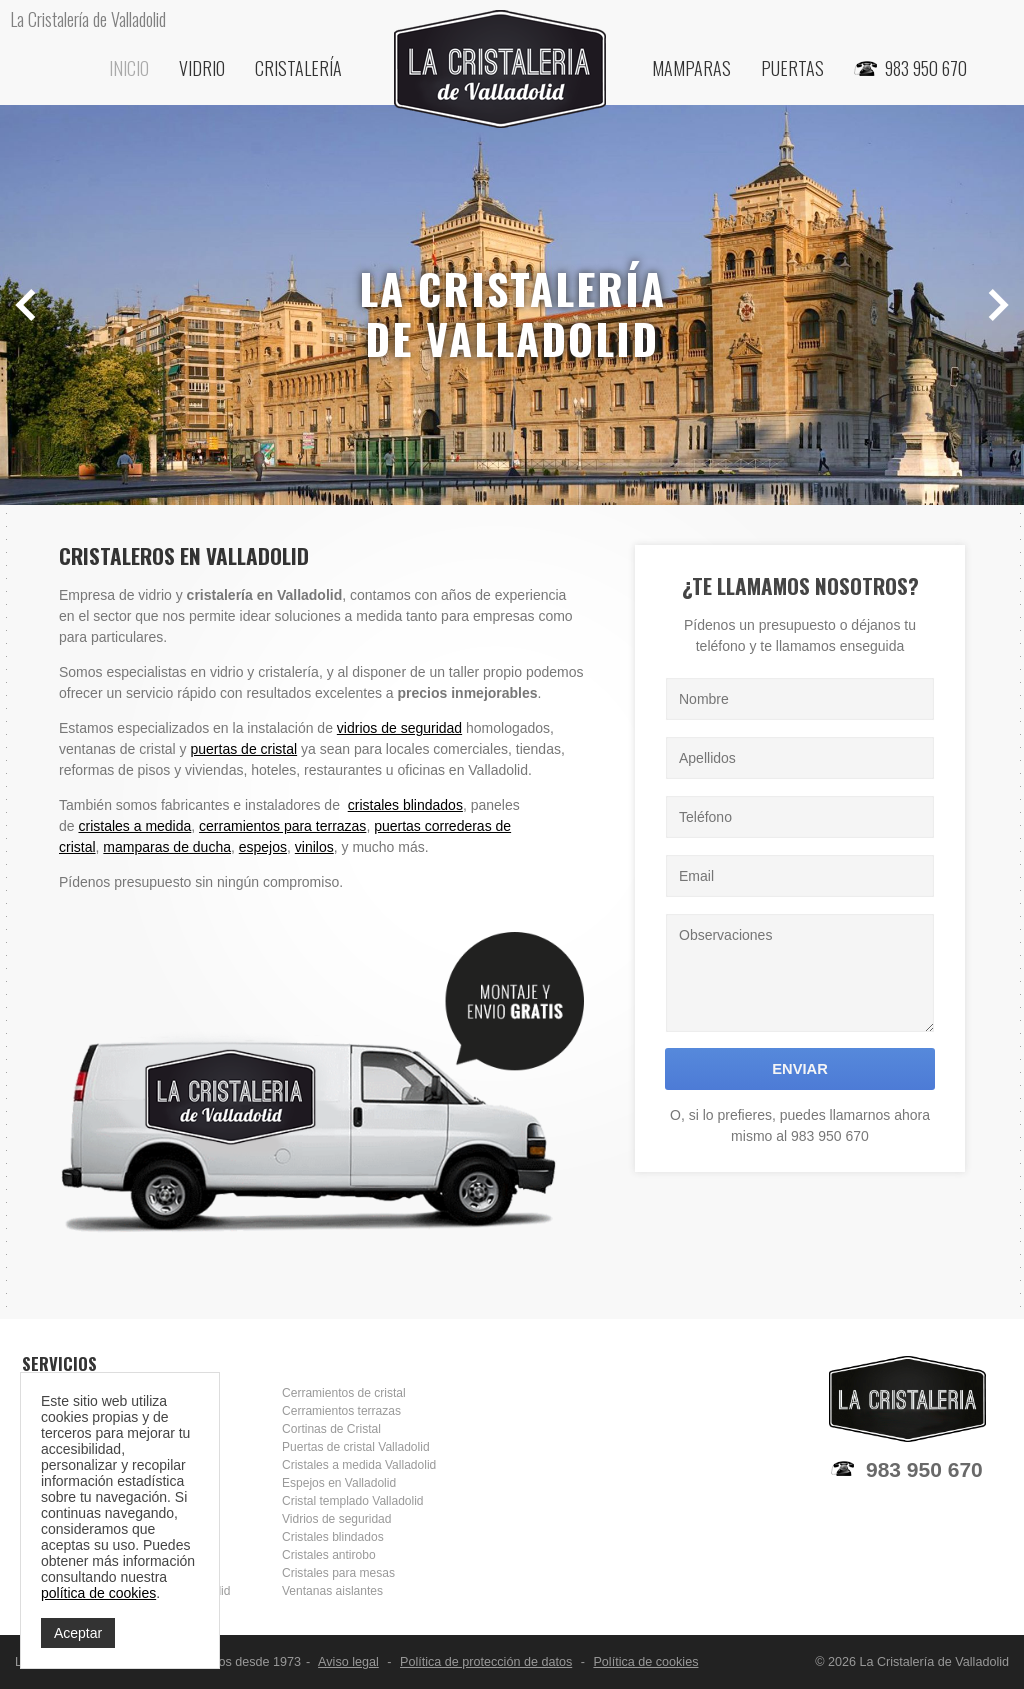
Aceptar (78, 1633)
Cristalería (298, 68)
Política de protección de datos (486, 1662)
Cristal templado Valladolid (353, 1501)
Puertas (792, 68)
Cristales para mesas (338, 1573)
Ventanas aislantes (332, 1591)
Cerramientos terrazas (341, 1411)
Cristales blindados (333, 1537)
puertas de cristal (244, 749)
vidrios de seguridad (399, 728)
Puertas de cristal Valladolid (356, 1447)
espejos (263, 847)
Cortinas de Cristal (331, 1429)
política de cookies (98, 1593)
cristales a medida (134, 826)
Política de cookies (645, 1662)
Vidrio (202, 68)
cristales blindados (405, 805)
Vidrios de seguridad (336, 1519)
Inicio (129, 68)
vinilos (314, 847)
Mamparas (691, 68)
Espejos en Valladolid (339, 1483)
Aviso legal (348, 1662)
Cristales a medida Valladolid (359, 1465)
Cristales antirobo (329, 1555)
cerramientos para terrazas (282, 826)
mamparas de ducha (167, 847)
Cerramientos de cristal (344, 1393)
